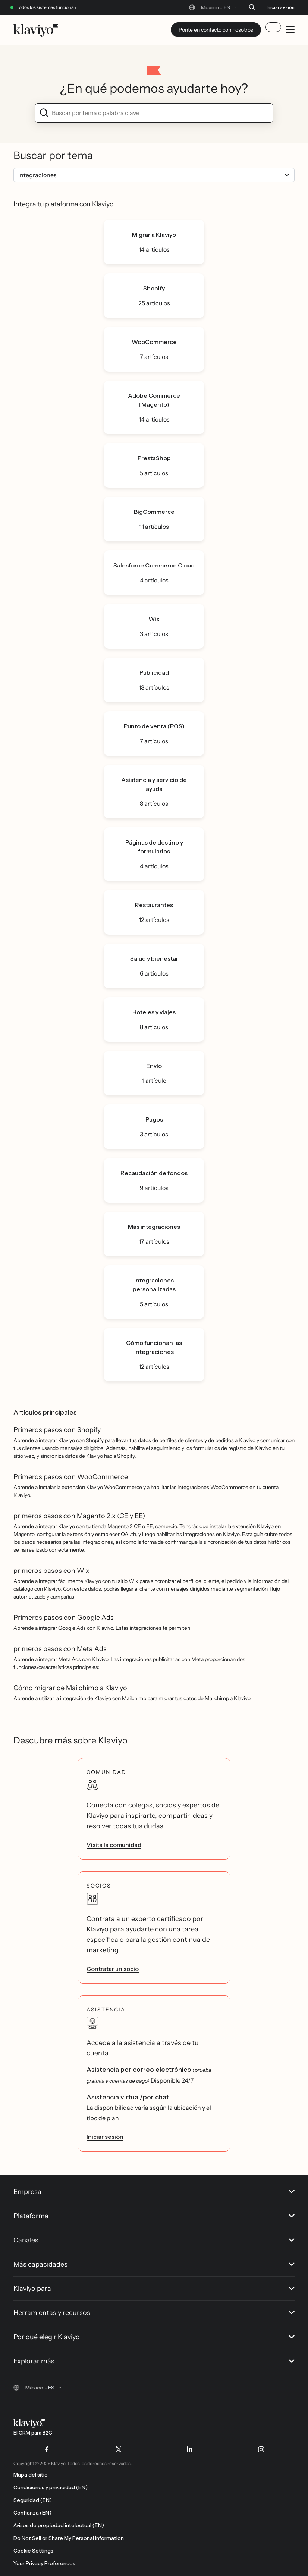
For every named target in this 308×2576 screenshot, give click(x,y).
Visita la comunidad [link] (114, 1844)
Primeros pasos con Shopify (57, 1430)
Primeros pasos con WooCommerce (70, 1477)
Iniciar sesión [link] (105, 2136)
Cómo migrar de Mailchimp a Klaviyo (70, 1688)
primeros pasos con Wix (51, 1571)
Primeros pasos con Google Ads (63, 1617)
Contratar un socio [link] (113, 1968)
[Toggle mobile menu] (290, 29)
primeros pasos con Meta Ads (60, 1649)
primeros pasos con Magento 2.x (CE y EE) (79, 1516)
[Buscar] (252, 7)
